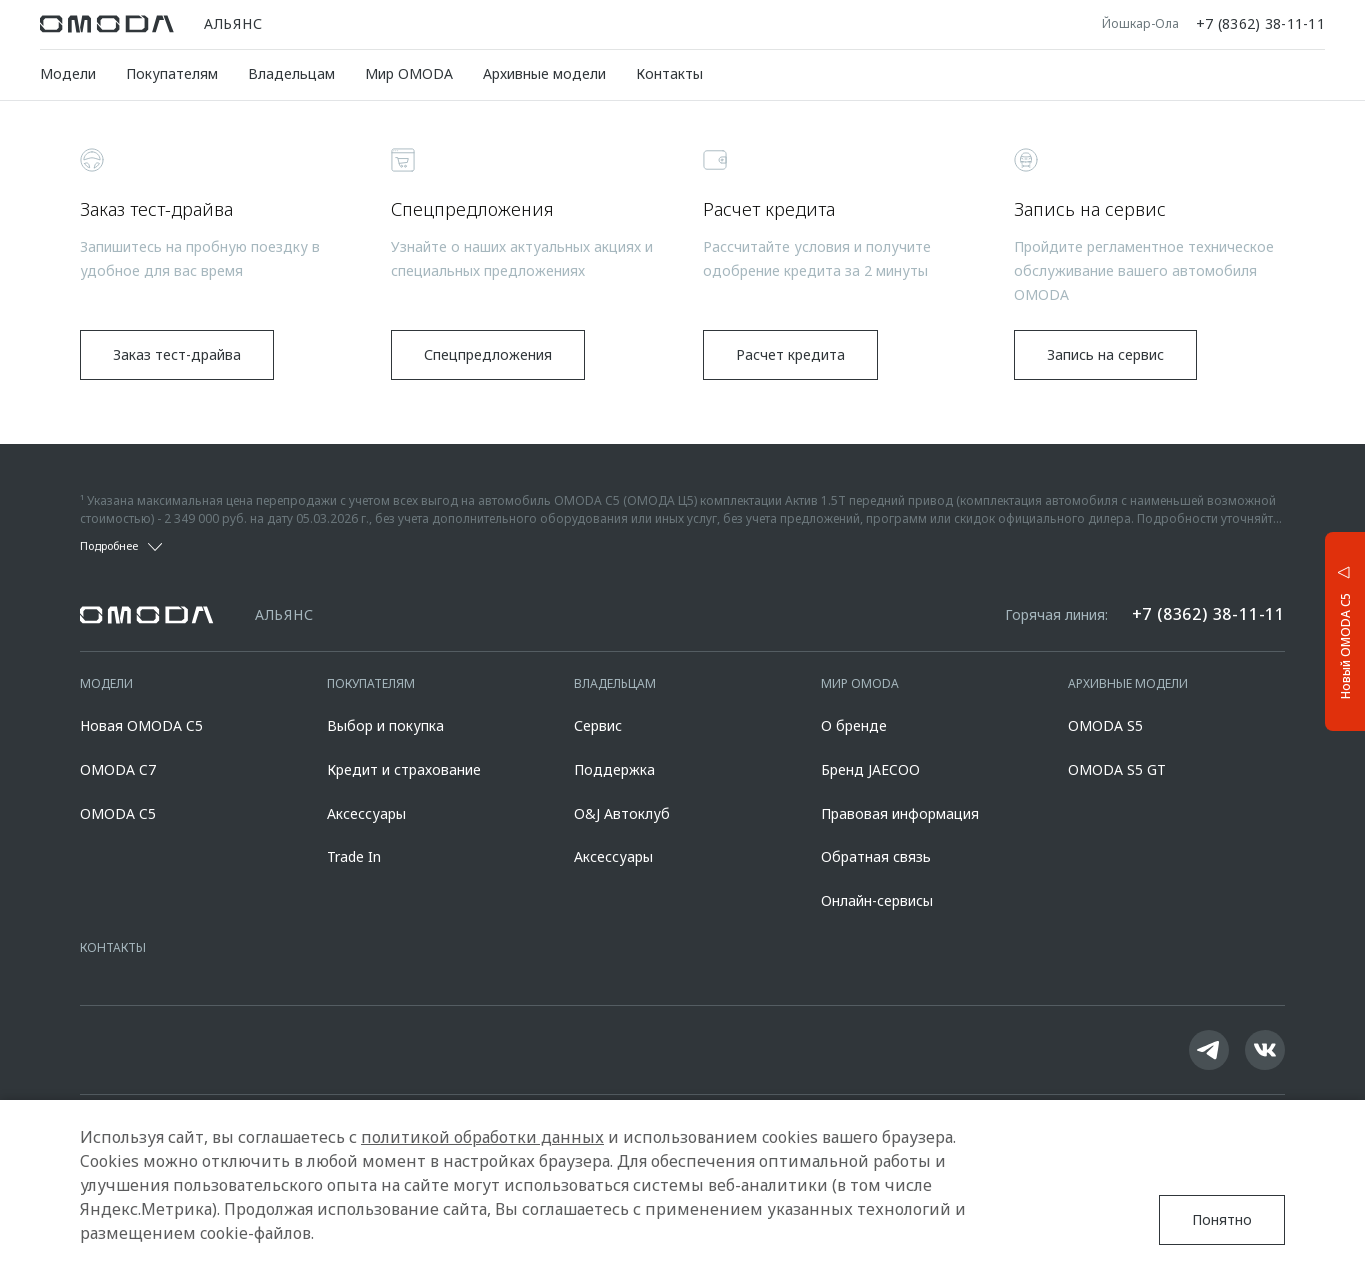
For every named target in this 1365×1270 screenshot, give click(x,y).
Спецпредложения (488, 354)
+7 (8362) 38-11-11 (1260, 24)
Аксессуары (366, 813)
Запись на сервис (1105, 354)
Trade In (354, 856)
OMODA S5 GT (1117, 769)
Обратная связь (876, 856)
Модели (68, 73)
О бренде (854, 725)
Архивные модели (544, 73)
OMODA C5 (118, 813)
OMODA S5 (1105, 725)
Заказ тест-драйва (177, 354)
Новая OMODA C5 (141, 725)
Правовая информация (900, 813)
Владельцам (291, 73)
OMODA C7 (118, 769)
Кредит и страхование (404, 769)
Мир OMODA (409, 73)
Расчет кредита (790, 354)
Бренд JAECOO (870, 769)
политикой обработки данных (482, 1137)
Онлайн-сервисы (877, 900)
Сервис (598, 725)
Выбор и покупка (385, 725)
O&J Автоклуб (622, 813)
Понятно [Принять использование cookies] (1222, 1219)
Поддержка (614, 769)
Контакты (669, 73)
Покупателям (172, 73)
